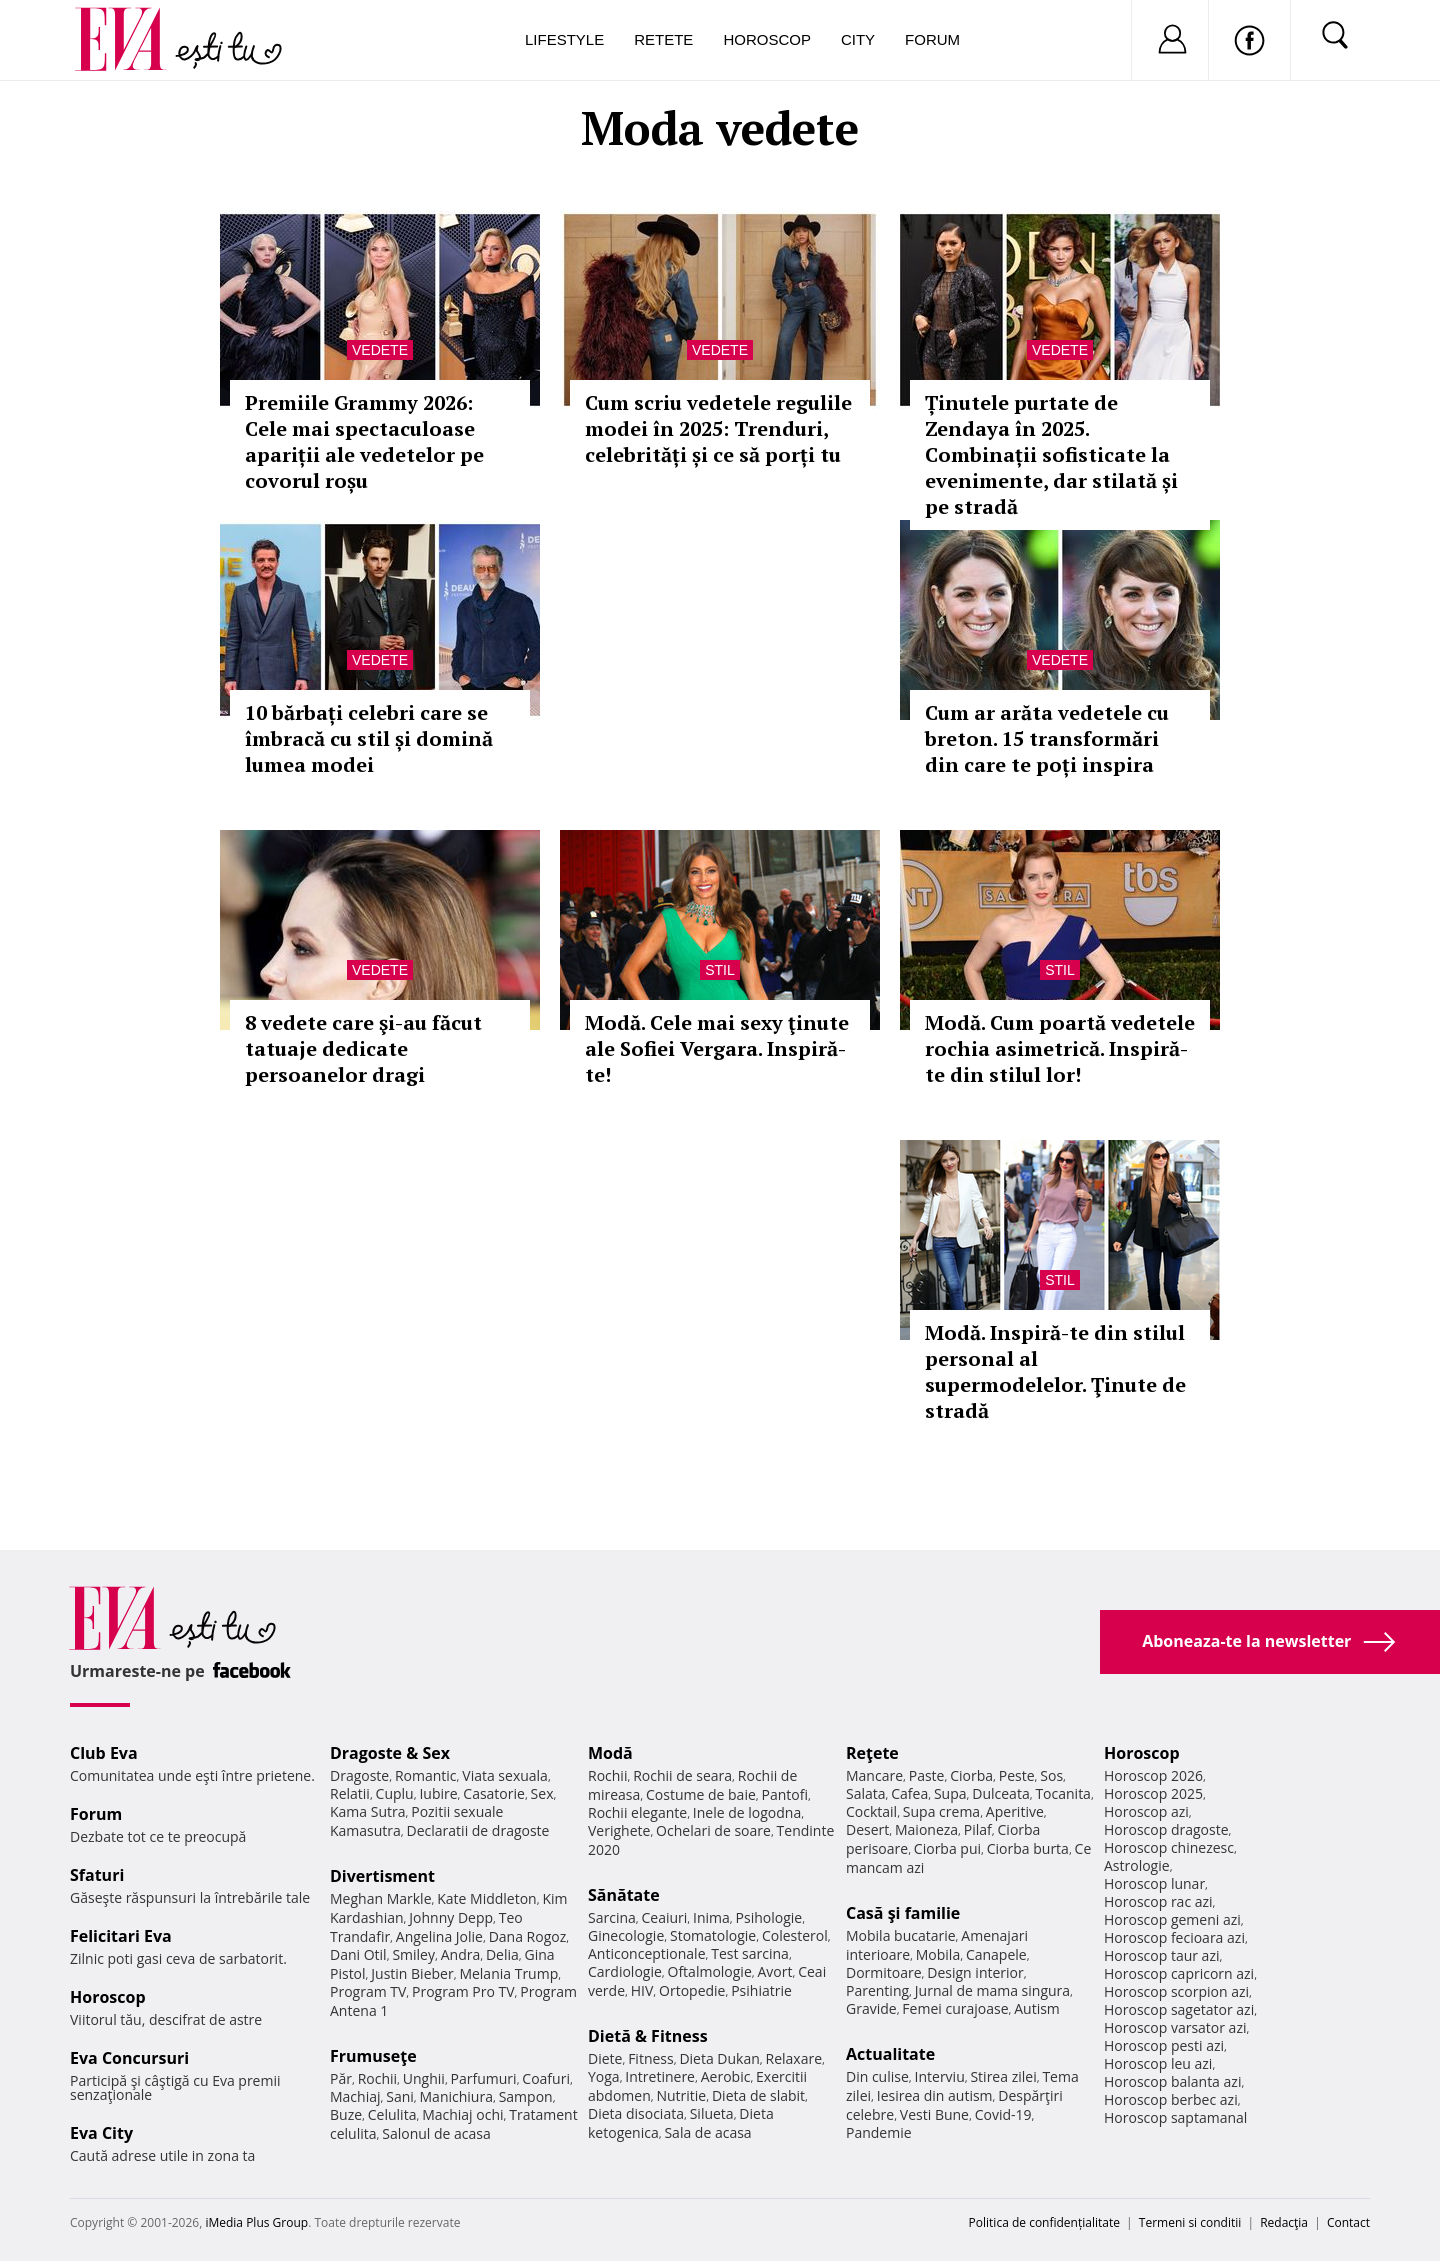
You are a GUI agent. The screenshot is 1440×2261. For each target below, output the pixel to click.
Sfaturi (97, 1875)
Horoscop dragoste (1166, 1829)
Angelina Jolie (439, 1936)
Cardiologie (625, 1971)
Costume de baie (701, 1794)
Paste (927, 1775)
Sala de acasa (707, 2132)
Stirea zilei (1003, 2076)
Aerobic (726, 2076)
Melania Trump (508, 1973)
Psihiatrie (761, 1990)
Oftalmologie (710, 1971)
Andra (461, 1954)
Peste (1017, 1775)
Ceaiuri (665, 1917)
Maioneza (926, 1829)
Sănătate (624, 1895)
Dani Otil (358, 1954)
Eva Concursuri (129, 2058)
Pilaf (978, 1829)
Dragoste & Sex (390, 1753)
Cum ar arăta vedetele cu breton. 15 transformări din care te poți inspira (1047, 738)
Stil (720, 970)
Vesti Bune (934, 2114)
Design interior (975, 1972)
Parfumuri (484, 2078)
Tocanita (1063, 1793)
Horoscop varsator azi (1175, 2027)
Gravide (871, 2008)
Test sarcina (750, 1953)
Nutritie (681, 2095)
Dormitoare (884, 1972)
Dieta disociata (636, 2113)
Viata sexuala (505, 1775)
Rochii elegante (637, 1812)
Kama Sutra (367, 1811)
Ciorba (971, 1775)
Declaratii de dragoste (478, 1830)
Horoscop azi (1146, 1811)
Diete (605, 2058)
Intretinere (660, 2076)
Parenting (877, 1990)
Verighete (619, 1830)
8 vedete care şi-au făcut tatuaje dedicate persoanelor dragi (363, 1048)
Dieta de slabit (758, 2095)
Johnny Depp (451, 1917)
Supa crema (941, 1811)
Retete (663, 39)
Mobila (938, 1954)
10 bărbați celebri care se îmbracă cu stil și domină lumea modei (369, 738)
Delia (502, 1954)
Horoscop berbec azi (1171, 2099)
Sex (542, 1793)
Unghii (424, 2078)
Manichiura (456, 2096)
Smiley (413, 1954)
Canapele (996, 1954)
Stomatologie (713, 1935)
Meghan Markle (381, 1898)
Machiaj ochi (462, 2114)
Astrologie (1137, 1865)
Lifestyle (564, 39)
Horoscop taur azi (1161, 1955)
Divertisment (382, 1876)
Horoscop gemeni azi (1172, 1919)
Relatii (350, 1793)
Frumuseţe (373, 2056)
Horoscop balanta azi (1172, 2081)
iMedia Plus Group (256, 2222)
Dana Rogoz (528, 1936)
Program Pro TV (463, 1991)
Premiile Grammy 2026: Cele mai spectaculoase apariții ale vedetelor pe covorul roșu (364, 441)
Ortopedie (692, 1990)
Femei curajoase (955, 2008)
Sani (400, 2096)
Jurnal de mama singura (992, 1990)
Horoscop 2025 (1153, 1793)
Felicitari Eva (121, 1936)
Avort (774, 1971)
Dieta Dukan (719, 2058)
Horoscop (767, 39)
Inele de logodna (747, 1812)
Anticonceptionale (647, 1953)
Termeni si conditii (1190, 2222)
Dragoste (359, 1775)
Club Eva (104, 1753)
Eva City (101, 2133)
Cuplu (395, 1793)
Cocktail (871, 1811)
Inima (711, 1917)
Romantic (426, 1775)
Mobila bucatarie (901, 1935)
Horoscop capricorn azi (1179, 1973)
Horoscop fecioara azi (1174, 1937)
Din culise (877, 2076)
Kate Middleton (487, 1898)
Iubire (438, 1793)
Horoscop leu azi (1158, 2063)
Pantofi (785, 1794)
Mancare (874, 1775)
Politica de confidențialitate (1044, 2222)
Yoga (604, 2076)
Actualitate (890, 2054)
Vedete (380, 350)
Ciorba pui (947, 1848)
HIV (642, 1990)
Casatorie (494, 1793)
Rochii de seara (682, 1775)
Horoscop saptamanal (1175, 2117)
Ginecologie (626, 1935)
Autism (1037, 2008)
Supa (950, 1793)
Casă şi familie (903, 1913)
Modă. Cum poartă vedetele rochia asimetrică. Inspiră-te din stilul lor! (1060, 1048)
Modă (610, 1753)
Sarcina (612, 1917)
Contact (1348, 2222)
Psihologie (769, 1917)
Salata (866, 1793)
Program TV (368, 1991)
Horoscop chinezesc (1169, 1847)
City (858, 39)
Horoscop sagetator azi (1179, 2009)
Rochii (377, 2078)
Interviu (940, 2076)
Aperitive (1015, 1811)
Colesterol (795, 1935)
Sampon (526, 2096)
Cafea (909, 1793)
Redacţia (1284, 2222)
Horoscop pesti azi (1164, 2045)
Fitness (651, 2058)
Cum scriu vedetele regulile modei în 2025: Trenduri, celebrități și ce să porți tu (718, 428)
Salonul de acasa (436, 2133)
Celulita (392, 2114)
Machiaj (355, 2096)
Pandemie (879, 2132)
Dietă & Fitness (648, 2036)
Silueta (712, 2113)
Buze (346, 2114)
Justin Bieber (412, 1973)
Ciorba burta (1028, 1848)
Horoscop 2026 (1153, 1775)
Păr (341, 2078)
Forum (932, 39)
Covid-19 (1003, 2114)
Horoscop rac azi (1158, 1901)
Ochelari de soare (713, 1830)
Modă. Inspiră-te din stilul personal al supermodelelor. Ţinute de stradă (1055, 1371)
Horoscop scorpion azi (1176, 1991)
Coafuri (546, 2078)
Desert (867, 1829)
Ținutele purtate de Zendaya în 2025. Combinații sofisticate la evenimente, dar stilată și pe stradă (1051, 454)
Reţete (872, 1753)
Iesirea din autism (935, 2095)
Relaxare (794, 2058)
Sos (1051, 1775)
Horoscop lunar (1154, 1883)
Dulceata (1000, 1793)
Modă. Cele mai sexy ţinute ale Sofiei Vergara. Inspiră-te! (717, 1048)
